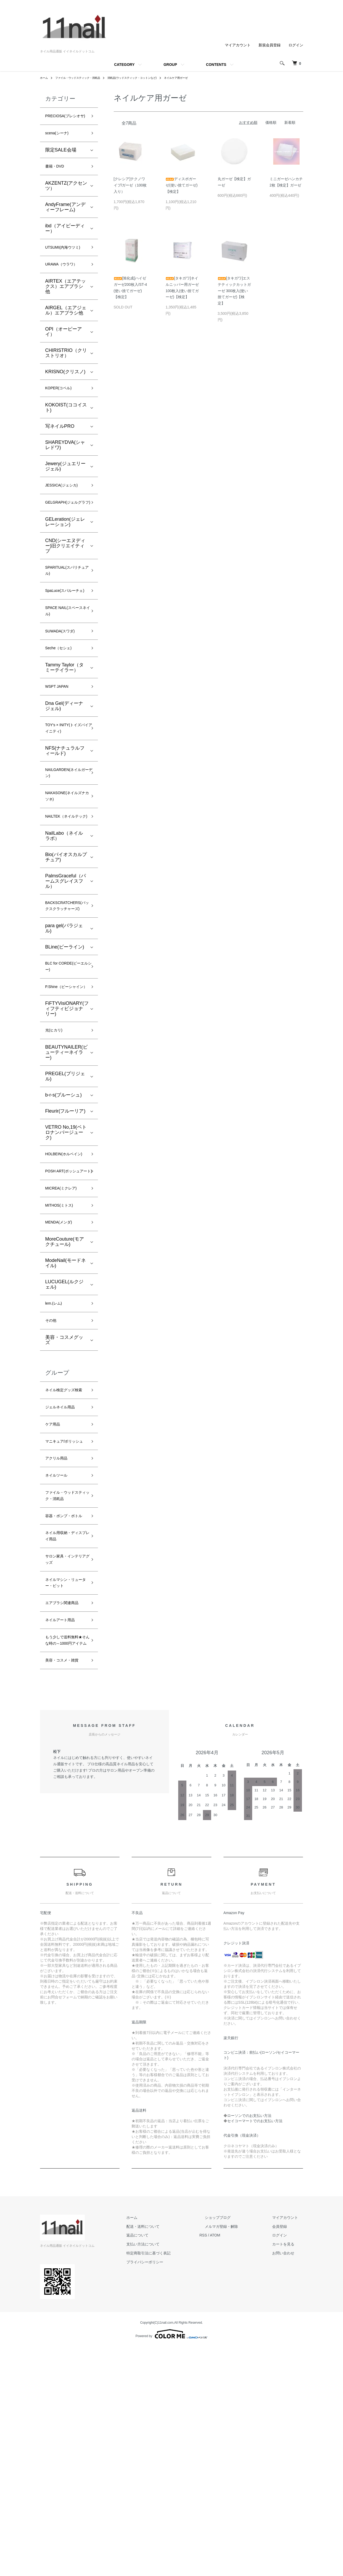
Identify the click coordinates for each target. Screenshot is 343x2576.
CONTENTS (216, 64)
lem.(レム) (56, 1438)
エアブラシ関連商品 (64, 1804)
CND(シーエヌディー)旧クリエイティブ (65, 584)
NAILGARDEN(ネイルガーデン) (66, 839)
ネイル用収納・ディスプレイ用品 (64, 1723)
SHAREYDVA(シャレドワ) (65, 471)
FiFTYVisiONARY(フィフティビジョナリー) (67, 1115)
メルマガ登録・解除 (237, 2456)
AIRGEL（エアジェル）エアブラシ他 (65, 335)
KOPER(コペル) (62, 414)
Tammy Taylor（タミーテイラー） (64, 726)
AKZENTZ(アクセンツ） (66, 199)
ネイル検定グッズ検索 (64, 1532)
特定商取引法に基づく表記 (175, 2482)
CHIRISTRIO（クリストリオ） (66, 378)
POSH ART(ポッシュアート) (65, 1294)
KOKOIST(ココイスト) (66, 434)
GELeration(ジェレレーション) (65, 560)
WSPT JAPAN (60, 746)
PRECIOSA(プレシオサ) (65, 121)
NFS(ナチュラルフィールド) (65, 815)
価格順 (270, 122)
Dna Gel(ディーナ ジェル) (64, 766)
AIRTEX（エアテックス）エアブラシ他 (65, 311)
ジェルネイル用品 (64, 1554)
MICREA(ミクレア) (65, 1317)
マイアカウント (238, 45)
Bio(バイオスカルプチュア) (66, 938)
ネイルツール (59, 1638)
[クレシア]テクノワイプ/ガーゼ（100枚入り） (130, 185)
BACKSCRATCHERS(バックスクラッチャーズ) (71, 993)
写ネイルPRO (59, 453)
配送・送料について (169, 2456)
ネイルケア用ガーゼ (199, 78)
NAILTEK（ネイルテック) (64, 893)
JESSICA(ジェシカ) (66, 513)
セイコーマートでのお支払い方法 (254, 2350)
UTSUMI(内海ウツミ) (64, 266)
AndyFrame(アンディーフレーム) (65, 220)
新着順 (289, 122)
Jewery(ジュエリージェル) (65, 493)
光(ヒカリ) (56, 1137)
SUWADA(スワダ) (64, 687)
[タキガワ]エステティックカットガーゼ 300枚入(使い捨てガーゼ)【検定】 (234, 290)
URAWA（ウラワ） (65, 288)
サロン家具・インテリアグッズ (64, 1750)
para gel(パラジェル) (64, 1021)
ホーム (44, 78)
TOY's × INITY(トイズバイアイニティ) (66, 791)
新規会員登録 (270, 45)
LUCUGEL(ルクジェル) (64, 1418)
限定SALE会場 (60, 161)
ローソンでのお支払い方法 (249, 2345)
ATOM (236, 2464)
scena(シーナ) (60, 143)
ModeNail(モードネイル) (65, 1396)
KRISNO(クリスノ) (65, 396)
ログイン (296, 45)
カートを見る (288, 2473)
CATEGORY (124, 64)
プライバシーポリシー (171, 2491)
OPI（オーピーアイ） (63, 356)
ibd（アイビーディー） (65, 242)
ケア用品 (54, 1573)
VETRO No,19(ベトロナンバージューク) (66, 1241)
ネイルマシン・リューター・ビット (64, 1777)
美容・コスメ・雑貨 (64, 1884)
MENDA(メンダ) (62, 1355)
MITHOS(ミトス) (63, 1336)
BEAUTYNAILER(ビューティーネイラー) (66, 1161)
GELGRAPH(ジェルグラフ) (64, 536)
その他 (52, 1456)
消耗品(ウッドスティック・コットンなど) (147, 78)
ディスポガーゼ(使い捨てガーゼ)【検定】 (181, 185)
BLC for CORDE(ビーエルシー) (65, 1061)
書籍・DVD (57, 178)
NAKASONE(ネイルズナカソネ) (64, 866)
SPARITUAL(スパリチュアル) (66, 611)
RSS (224, 2464)
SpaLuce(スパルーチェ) (64, 638)
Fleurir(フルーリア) (65, 1219)
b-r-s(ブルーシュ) (63, 1203)
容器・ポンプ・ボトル (64, 1696)
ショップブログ (233, 2447)
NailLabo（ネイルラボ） (64, 917)
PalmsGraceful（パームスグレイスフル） (65, 962)
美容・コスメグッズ (64, 1477)
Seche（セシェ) (62, 706)
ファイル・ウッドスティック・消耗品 (84, 78)
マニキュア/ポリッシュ (64, 1597)
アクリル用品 (59, 1619)
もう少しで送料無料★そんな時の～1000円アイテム (64, 1853)
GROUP (170, 64)
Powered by (171, 2563)
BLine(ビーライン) (64, 1040)
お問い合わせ (288, 2482)
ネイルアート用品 (64, 1827)
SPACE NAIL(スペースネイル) (64, 664)
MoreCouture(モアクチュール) (64, 1375)
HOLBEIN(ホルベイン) (66, 1267)
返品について (164, 2464)
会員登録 (284, 2456)
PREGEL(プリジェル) (65, 1184)
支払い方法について (169, 2473)
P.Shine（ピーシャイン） (65, 1088)
